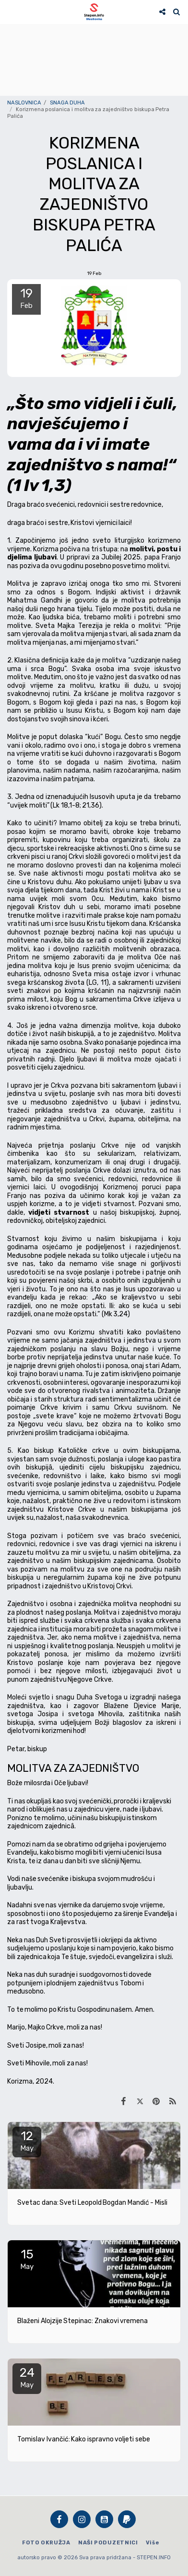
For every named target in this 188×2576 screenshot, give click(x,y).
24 (26, 2377)
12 (26, 2141)
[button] (10, 11)
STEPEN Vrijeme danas (94, 36)
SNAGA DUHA (67, 103)
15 (26, 2259)
